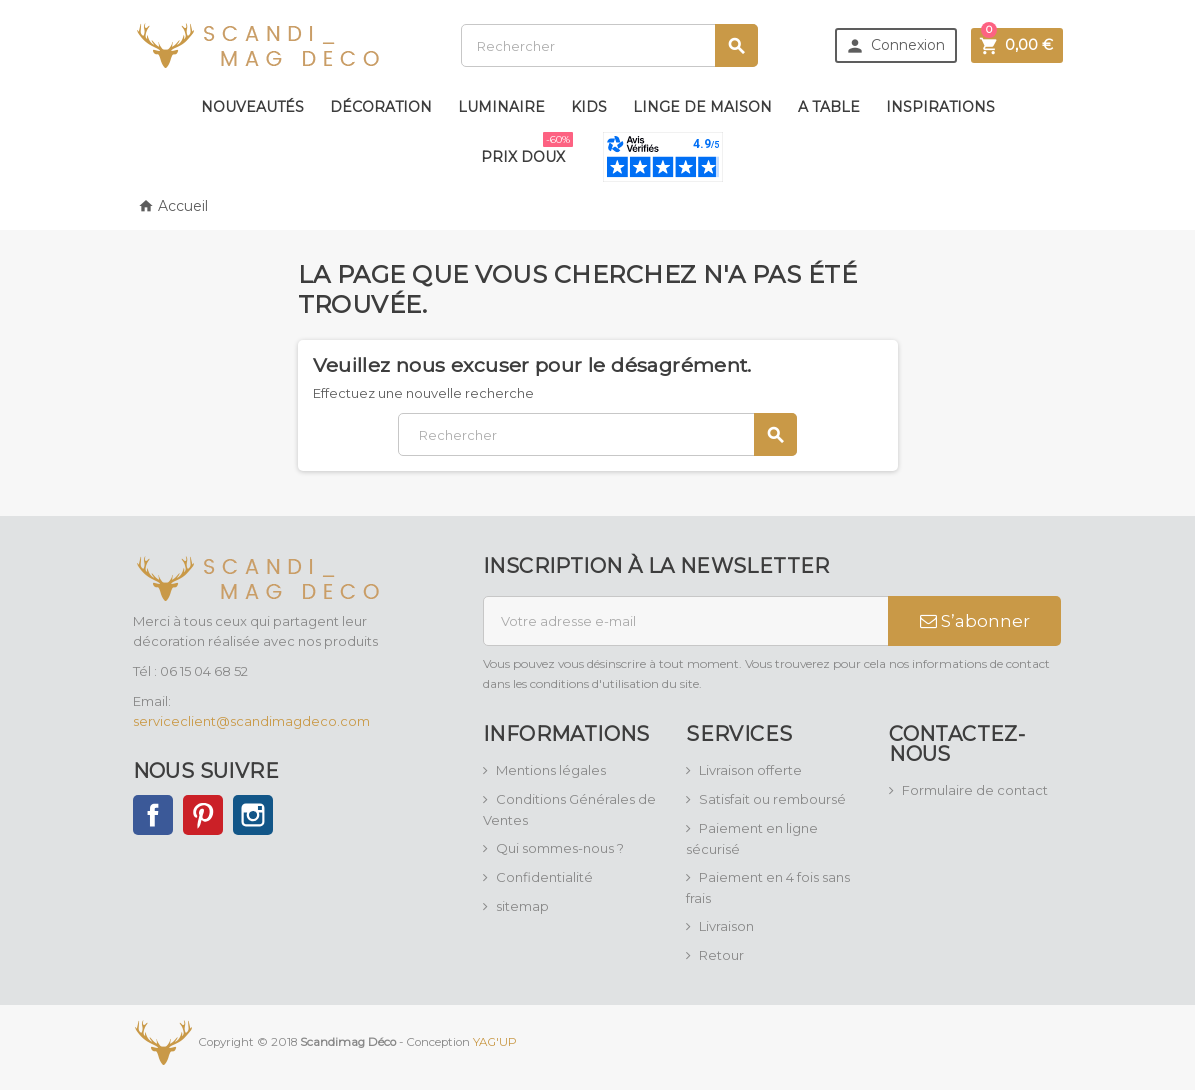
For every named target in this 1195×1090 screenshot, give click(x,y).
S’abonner (975, 621)
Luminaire (501, 107)
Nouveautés (252, 107)
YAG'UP (495, 1042)
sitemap (522, 906)
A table (829, 107)
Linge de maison (702, 107)
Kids (589, 107)
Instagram (253, 815)
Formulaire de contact (975, 790)
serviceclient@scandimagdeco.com (251, 721)
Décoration (381, 107)
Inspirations (940, 107)
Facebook (153, 815)
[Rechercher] (609, 45)
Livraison (726, 926)
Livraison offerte (750, 770)
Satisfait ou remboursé (772, 799)
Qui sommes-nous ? (560, 848)
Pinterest (203, 815)
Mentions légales (551, 770)
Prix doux (527, 149)
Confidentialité (544, 877)
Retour (721, 955)
